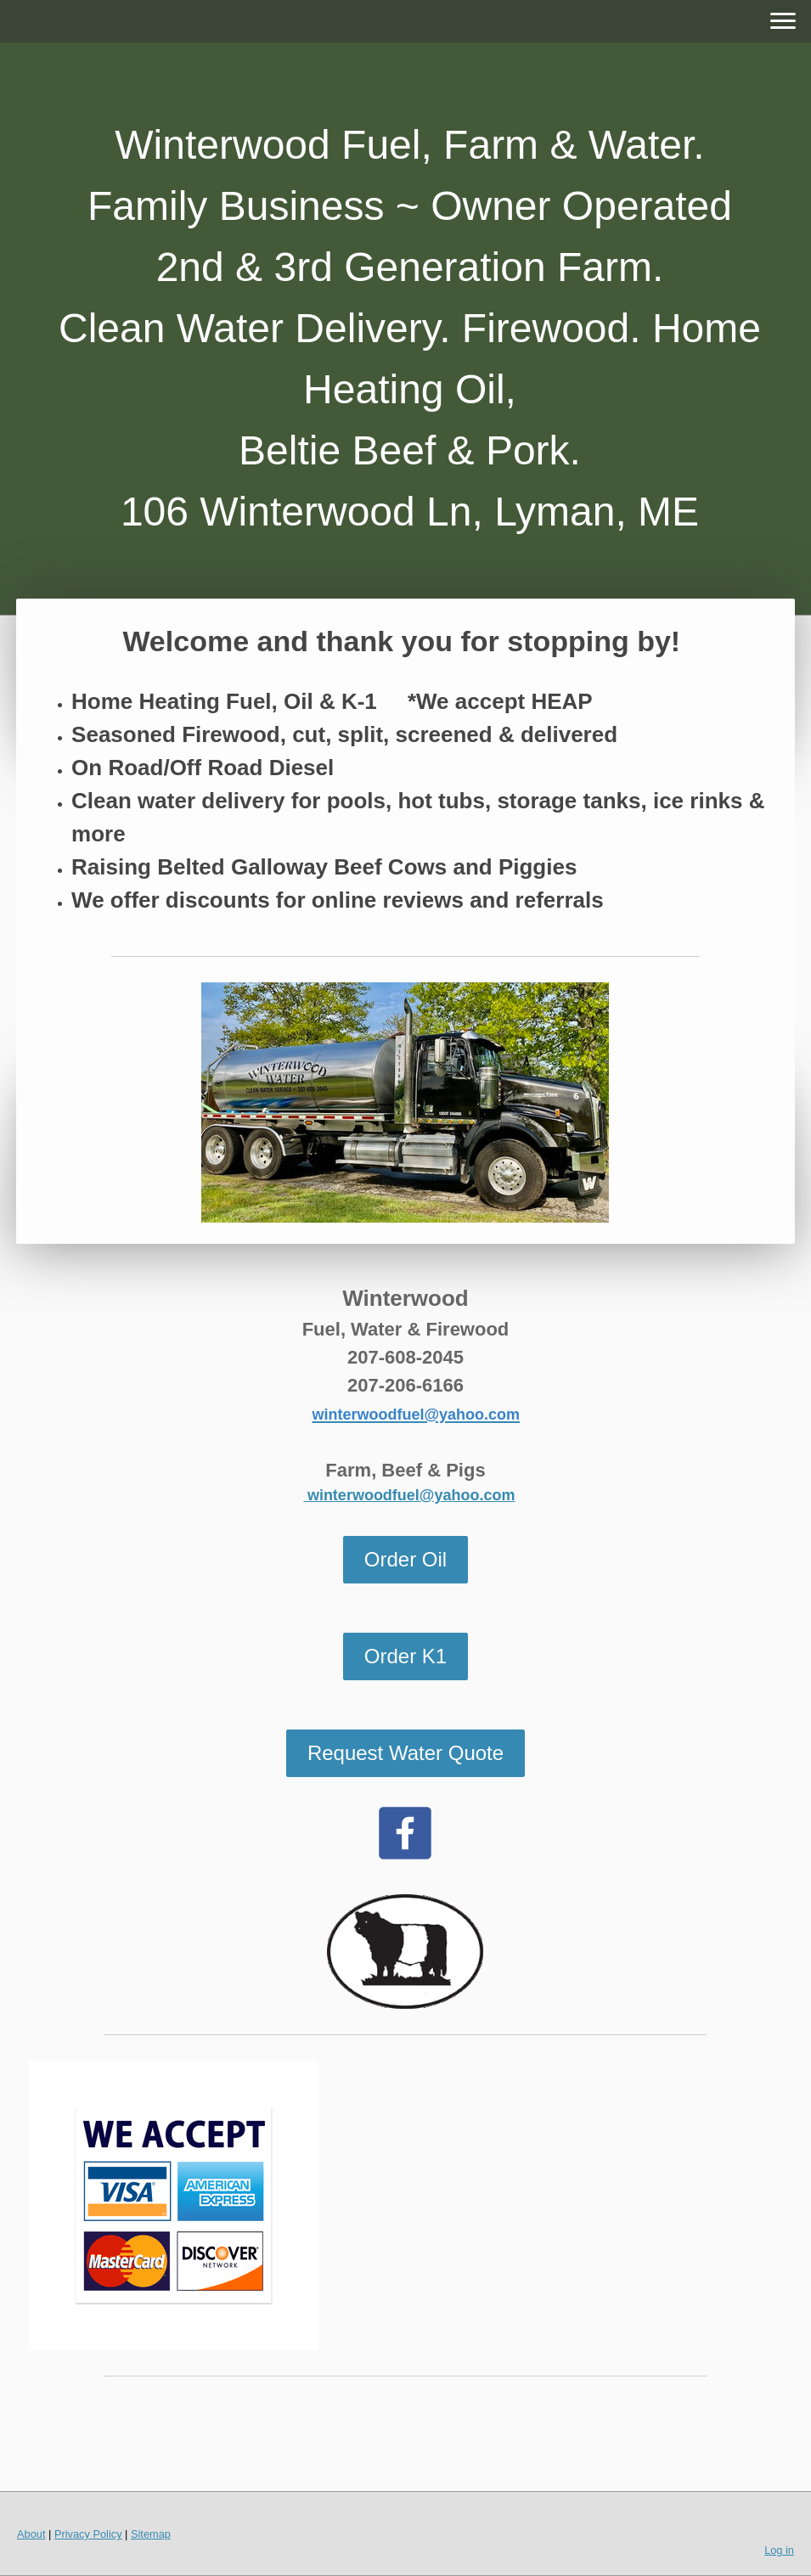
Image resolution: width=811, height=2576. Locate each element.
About (31, 2534)
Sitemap (151, 2534)
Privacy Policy (88, 2534)
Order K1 (405, 1656)
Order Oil (405, 1559)
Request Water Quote (405, 1752)
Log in (779, 2550)
